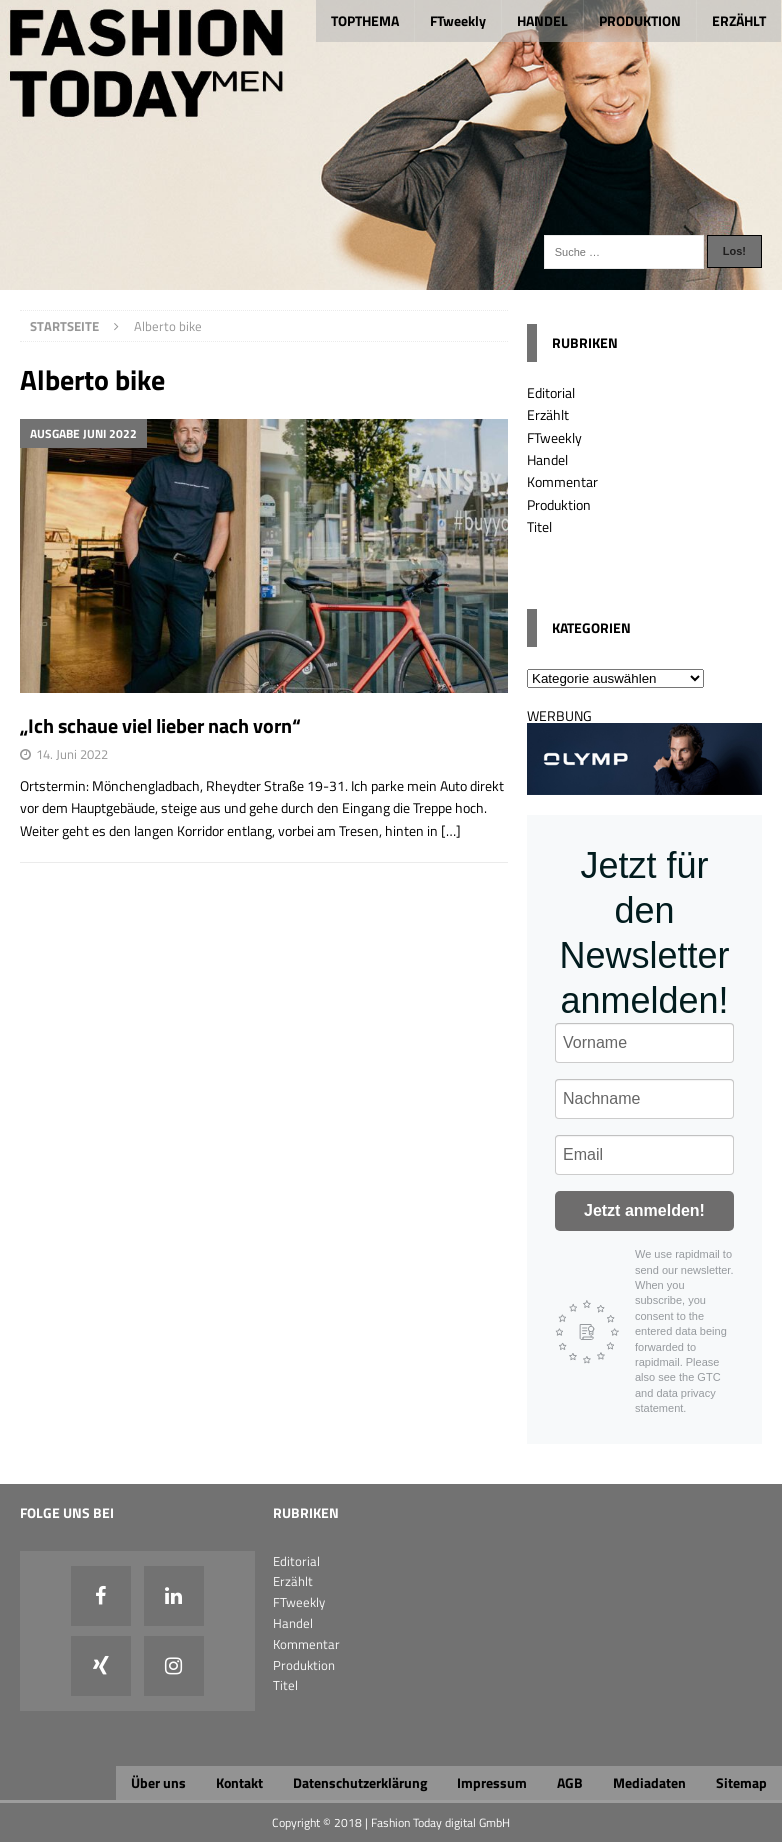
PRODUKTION (640, 20)
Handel (547, 459)
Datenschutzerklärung (360, 1782)
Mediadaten (649, 1782)
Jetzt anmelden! (644, 1210)
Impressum (492, 1782)
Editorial (551, 392)
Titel (539, 526)
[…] (451, 830)
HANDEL (542, 20)
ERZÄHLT (739, 20)
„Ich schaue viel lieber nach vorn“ (160, 725)
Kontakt (239, 1782)
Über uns (158, 1782)
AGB (570, 1782)
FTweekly (458, 20)
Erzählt (548, 414)
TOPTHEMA (365, 20)
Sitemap (741, 1782)
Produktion (559, 504)
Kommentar (562, 481)
